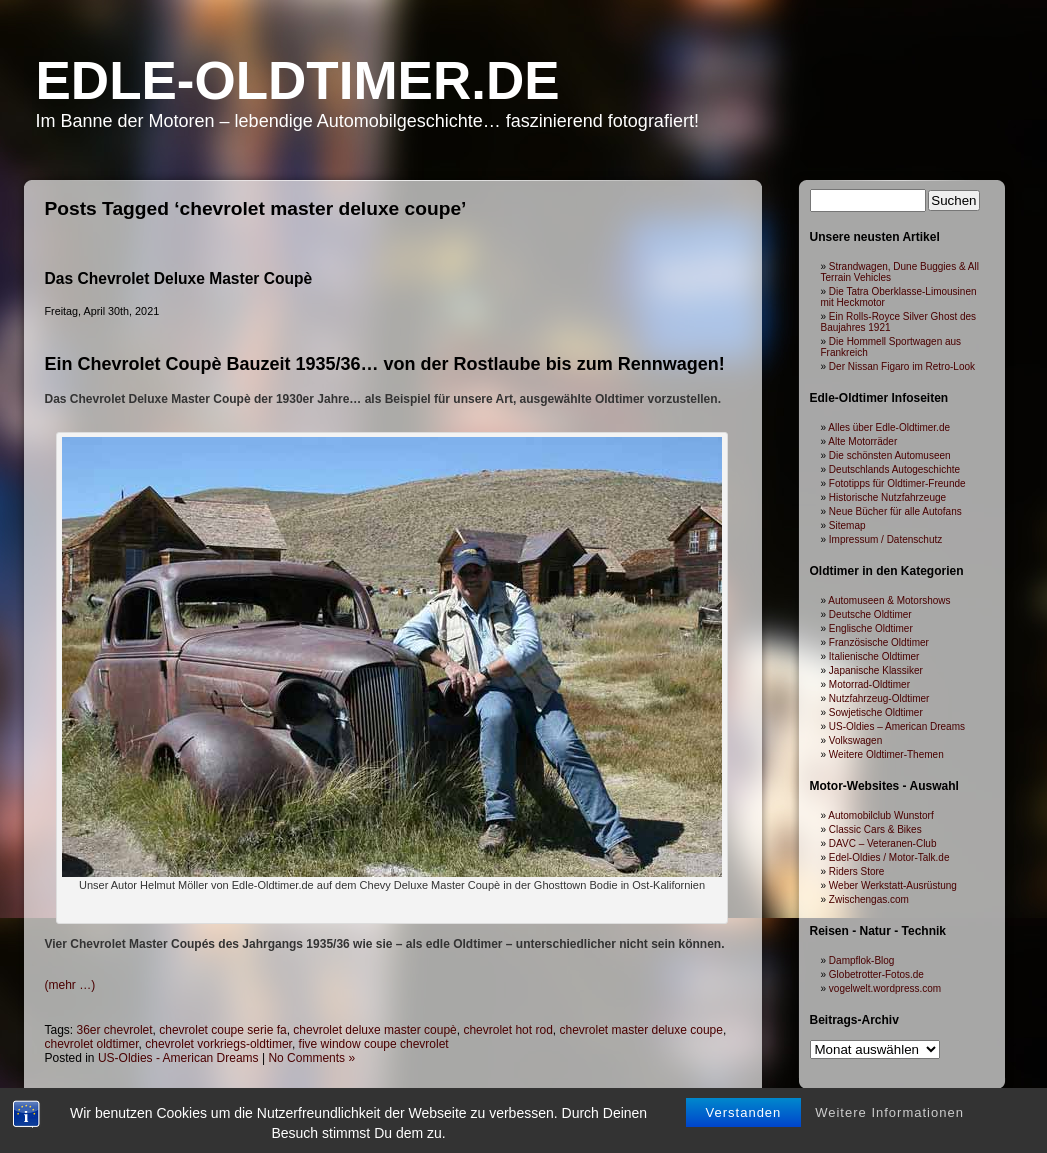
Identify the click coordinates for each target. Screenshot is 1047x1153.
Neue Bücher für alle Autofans (895, 511)
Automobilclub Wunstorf (880, 815)
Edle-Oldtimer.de (298, 80)
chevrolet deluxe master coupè (374, 1030)
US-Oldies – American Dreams (897, 726)
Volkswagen (855, 740)
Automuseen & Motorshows (889, 600)
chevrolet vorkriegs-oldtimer (218, 1044)
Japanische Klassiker (876, 670)
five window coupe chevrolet (374, 1044)
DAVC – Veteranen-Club (883, 843)
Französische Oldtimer (879, 642)
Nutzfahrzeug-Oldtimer (879, 698)
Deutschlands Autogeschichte (894, 469)
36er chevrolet (115, 1030)
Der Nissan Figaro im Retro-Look (902, 366)
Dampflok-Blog (862, 960)
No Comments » (311, 1058)
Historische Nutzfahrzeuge (887, 497)
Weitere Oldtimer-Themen (886, 754)
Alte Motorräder (862, 441)
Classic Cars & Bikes (875, 829)
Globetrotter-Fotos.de (876, 974)
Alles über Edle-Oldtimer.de (889, 427)
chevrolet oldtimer (92, 1044)
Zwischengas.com (869, 899)
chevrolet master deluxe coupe (640, 1030)
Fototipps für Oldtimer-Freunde (897, 483)
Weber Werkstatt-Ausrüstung (893, 885)
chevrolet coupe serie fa (222, 1030)
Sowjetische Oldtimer (876, 712)
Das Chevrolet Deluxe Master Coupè (179, 278)
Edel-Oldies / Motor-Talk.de (889, 857)
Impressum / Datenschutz (885, 539)
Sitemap (847, 525)
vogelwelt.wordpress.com (885, 988)
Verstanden (744, 1114)
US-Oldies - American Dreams (178, 1058)
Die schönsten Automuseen (890, 455)
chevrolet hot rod (507, 1030)
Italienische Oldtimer (874, 656)
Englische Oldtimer (871, 628)
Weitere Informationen (889, 1114)
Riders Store (857, 871)
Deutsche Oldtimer (870, 614)
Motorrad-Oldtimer (869, 684)
